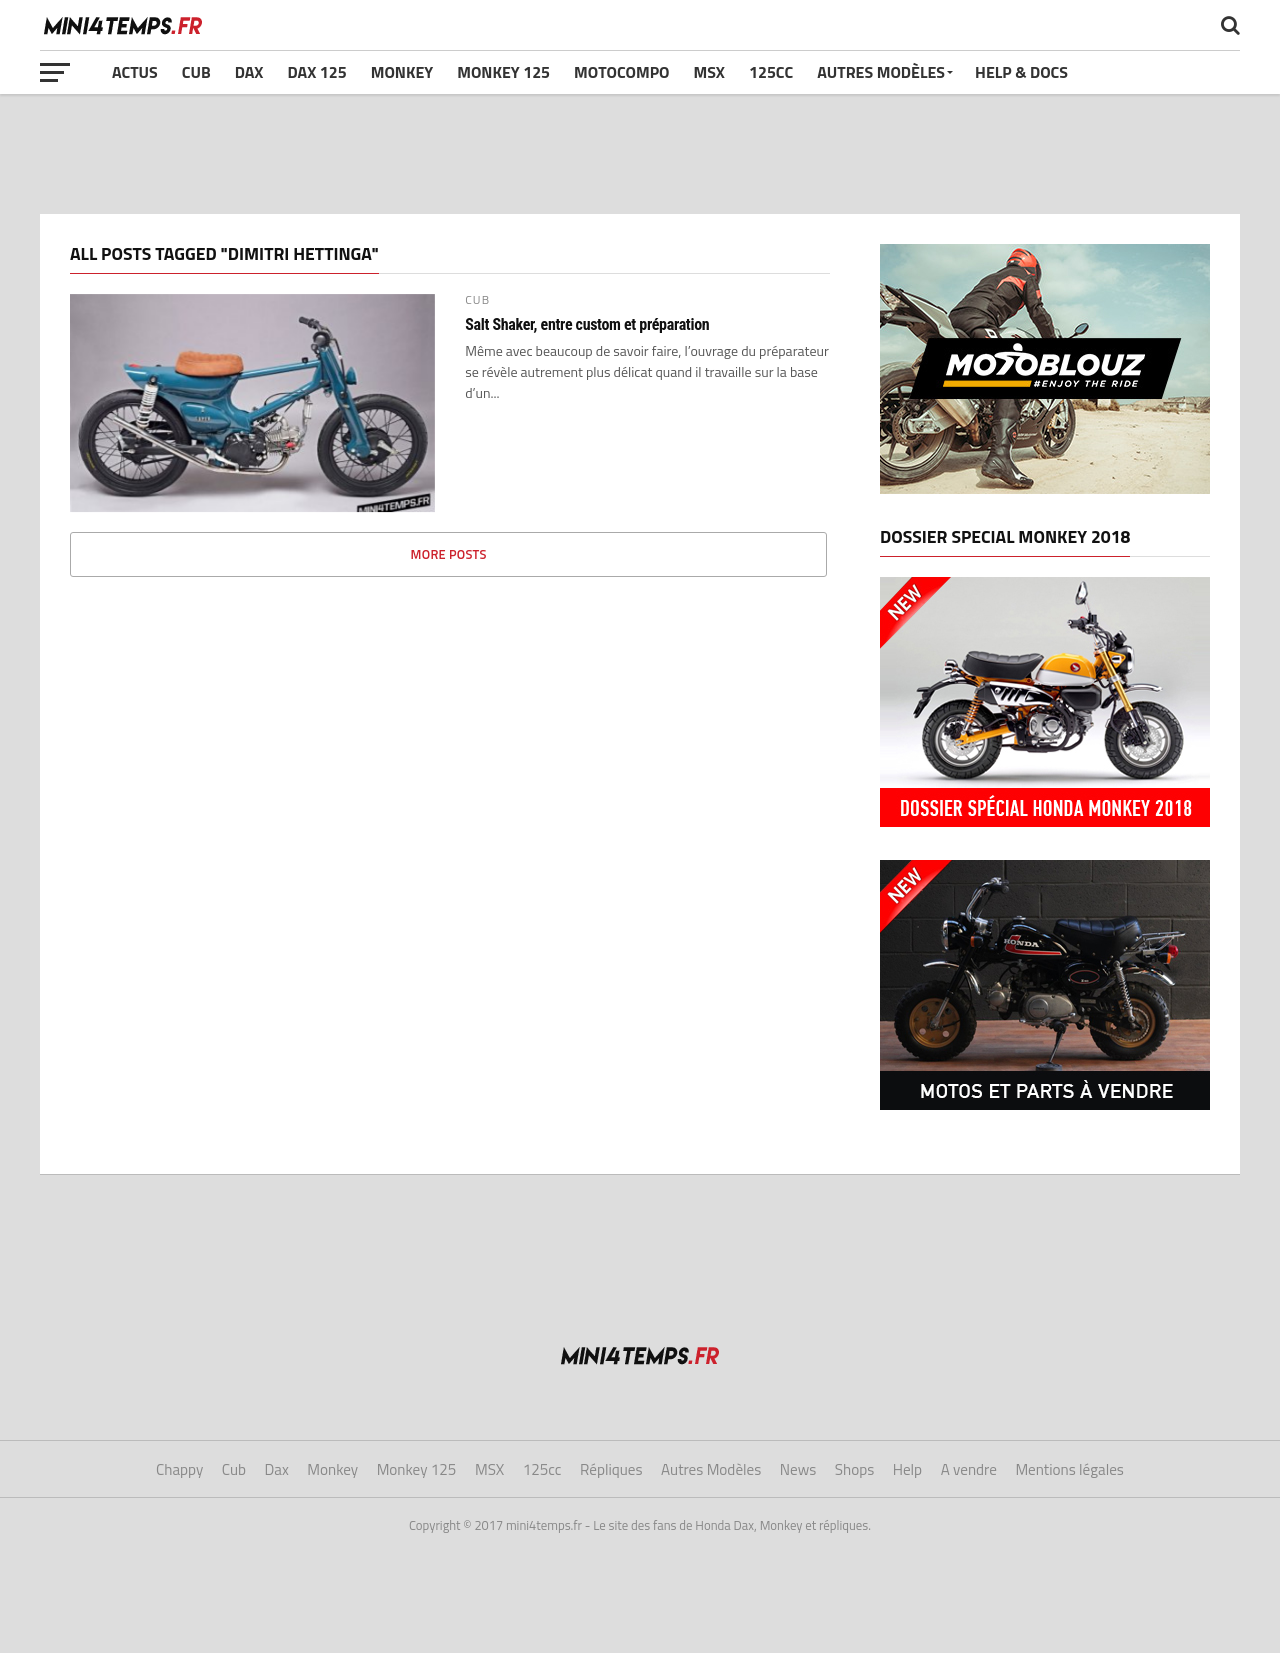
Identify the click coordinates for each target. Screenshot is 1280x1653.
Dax (249, 72)
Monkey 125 (503, 72)
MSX (709, 72)
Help (907, 1469)
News (798, 1469)
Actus (135, 72)
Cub (196, 72)
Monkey (402, 72)
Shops (854, 1469)
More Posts (449, 554)
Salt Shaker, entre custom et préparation (587, 325)
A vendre (969, 1469)
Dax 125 (316, 72)
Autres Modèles (881, 72)
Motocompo (621, 72)
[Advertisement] (640, 154)
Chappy (179, 1469)
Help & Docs (1021, 72)
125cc (771, 72)
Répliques (611, 1469)
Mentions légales (1069, 1469)
